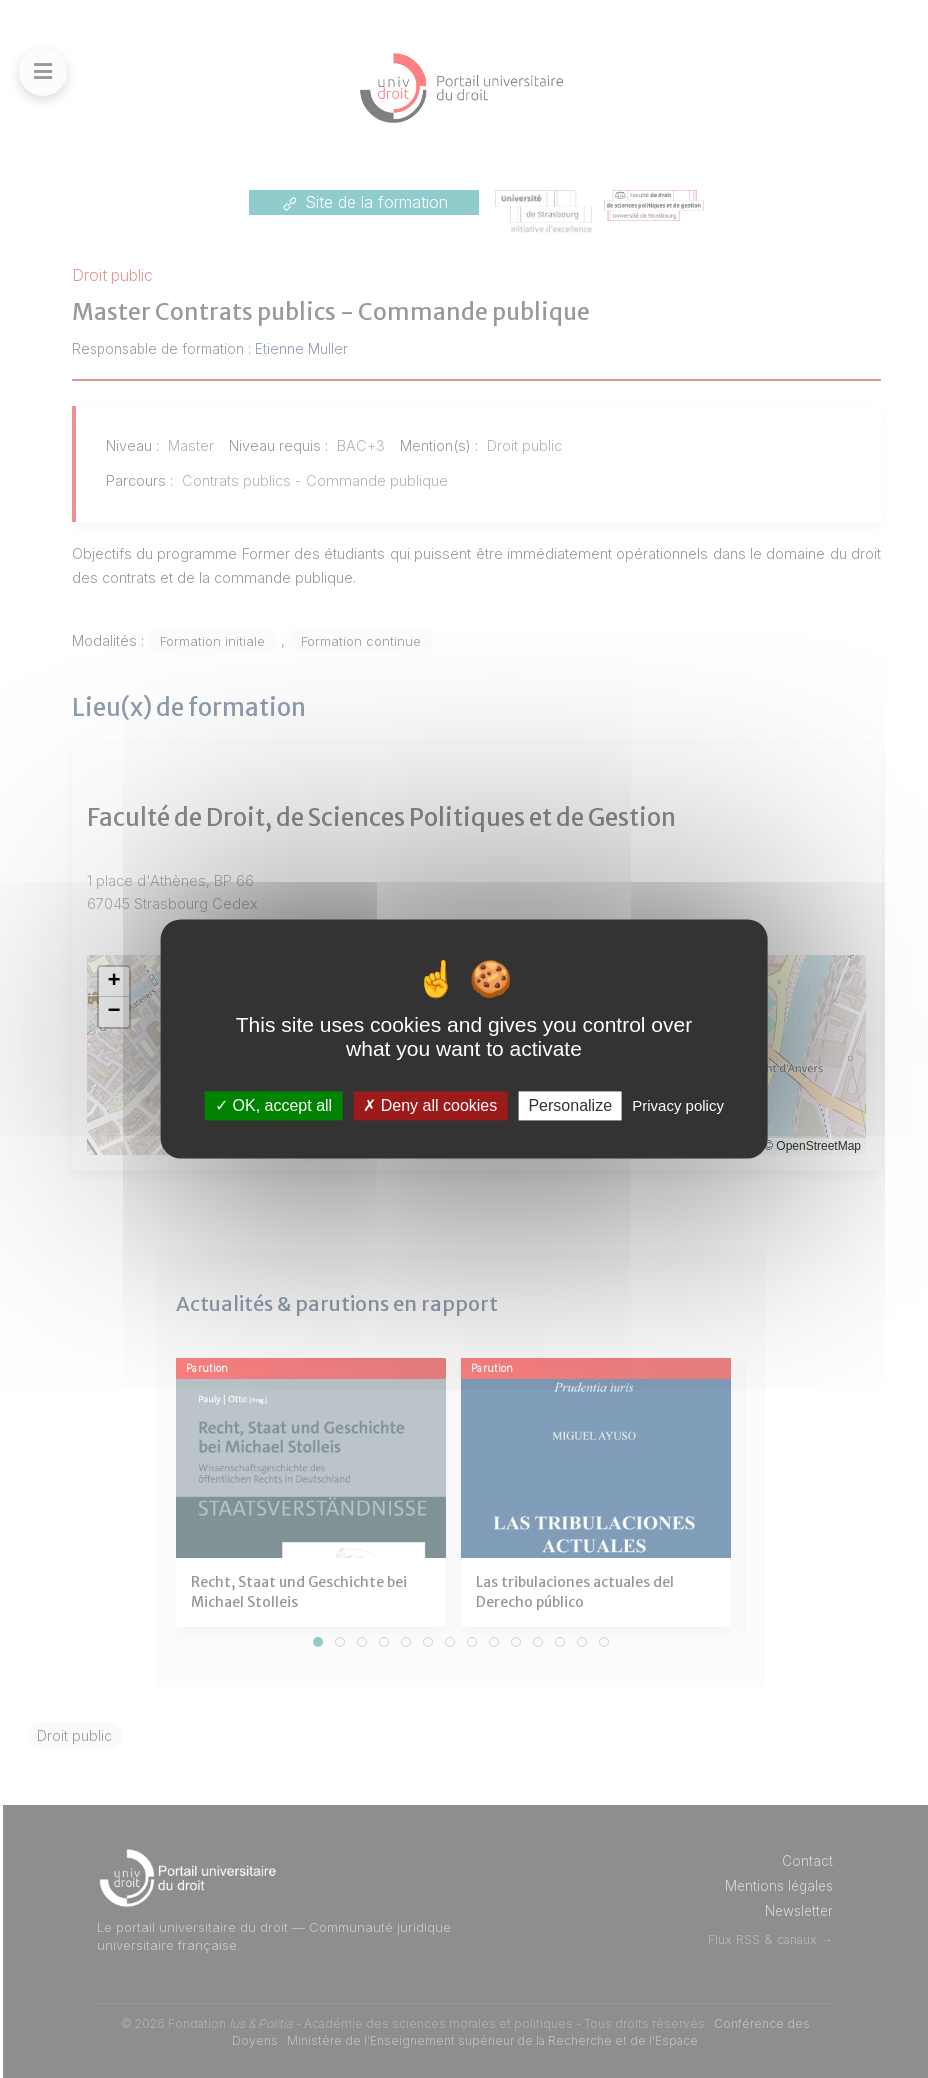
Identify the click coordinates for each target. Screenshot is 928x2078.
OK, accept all (273, 1105)
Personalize (570, 1105)
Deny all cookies (430, 1105)
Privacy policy (678, 1105)
